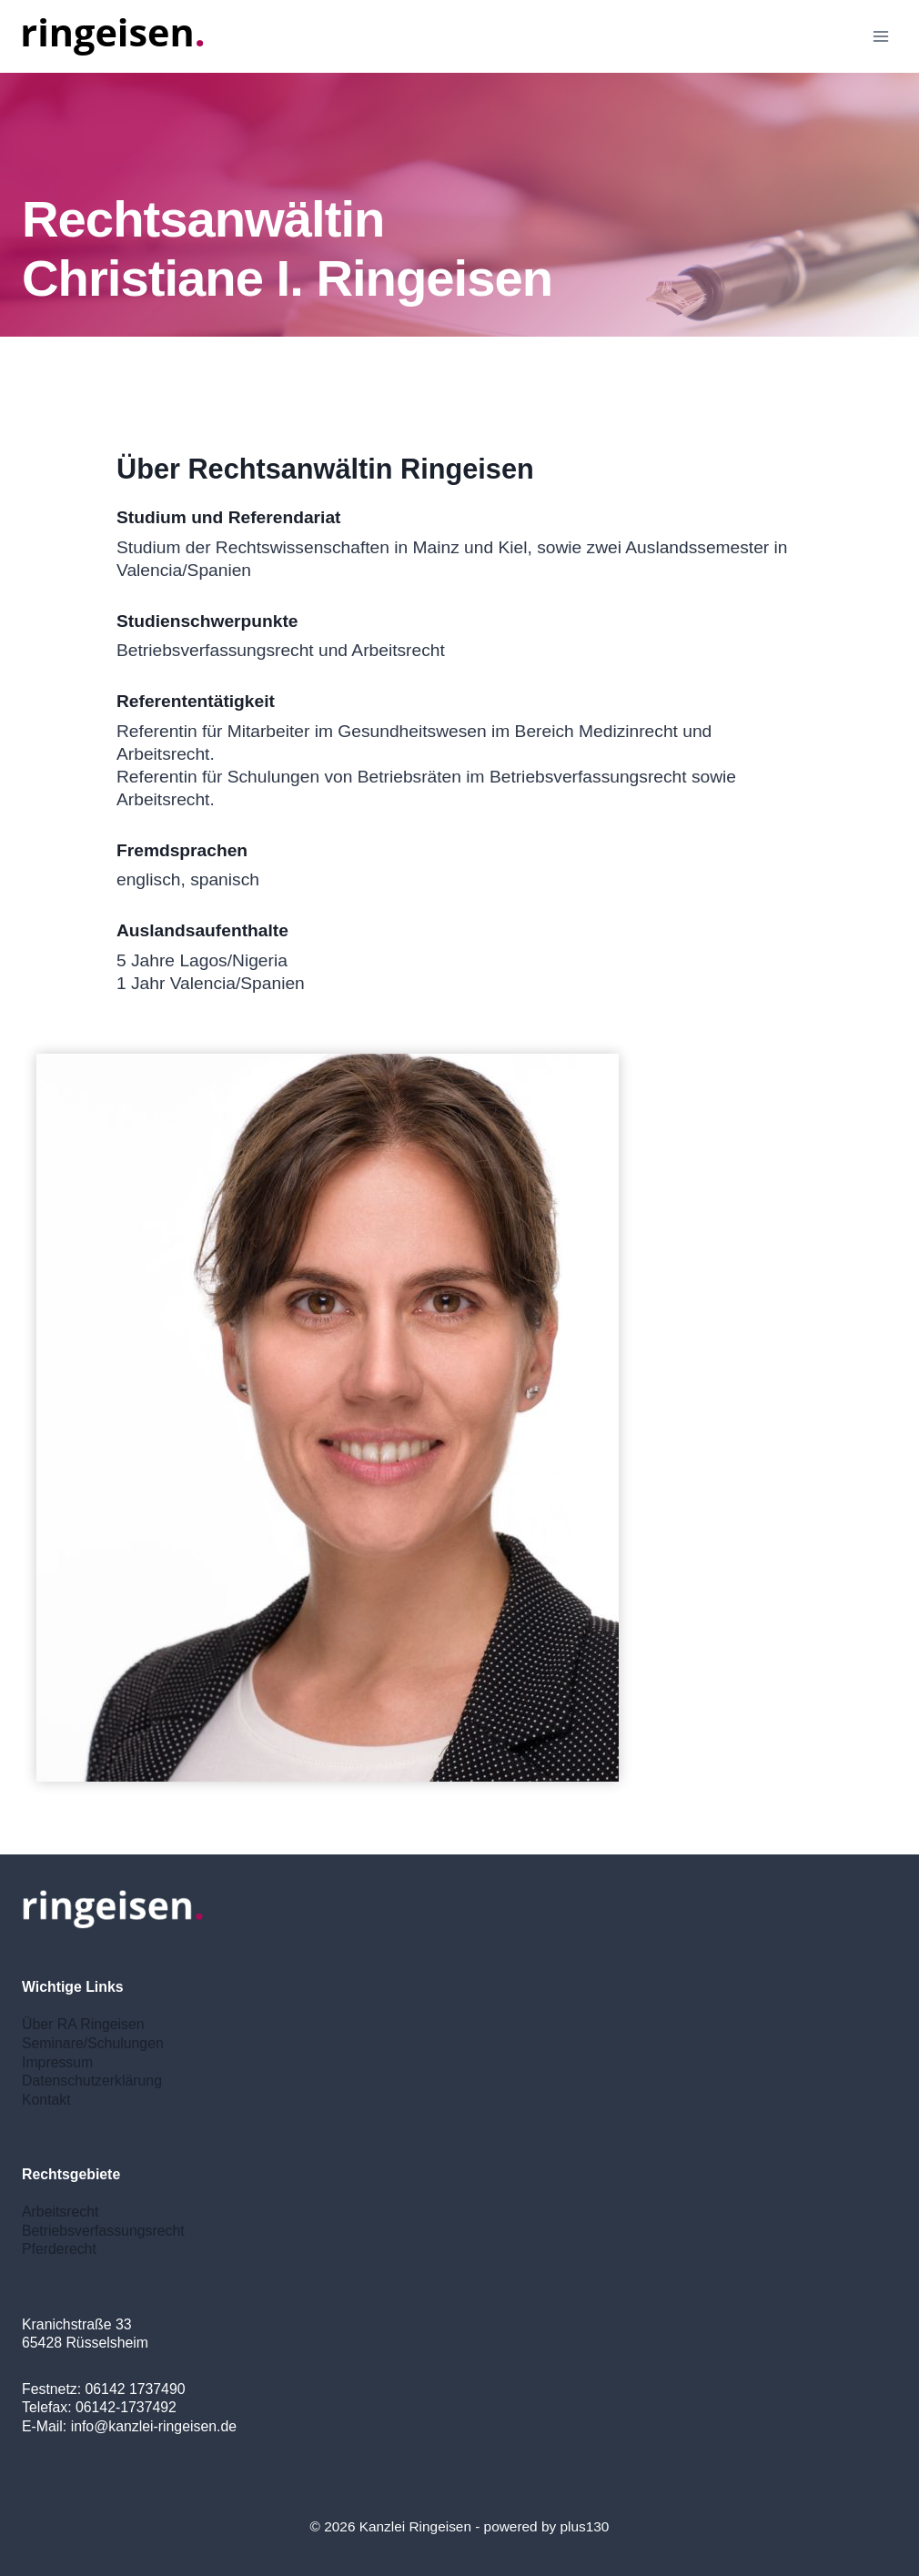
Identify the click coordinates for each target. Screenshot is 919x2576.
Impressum (57, 2062)
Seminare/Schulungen (93, 2043)
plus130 (584, 2526)
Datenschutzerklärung (92, 2080)
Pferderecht (59, 2249)
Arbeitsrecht (60, 2211)
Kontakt (46, 2099)
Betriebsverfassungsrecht (103, 2230)
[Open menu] (880, 36)
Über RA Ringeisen (83, 2024)
